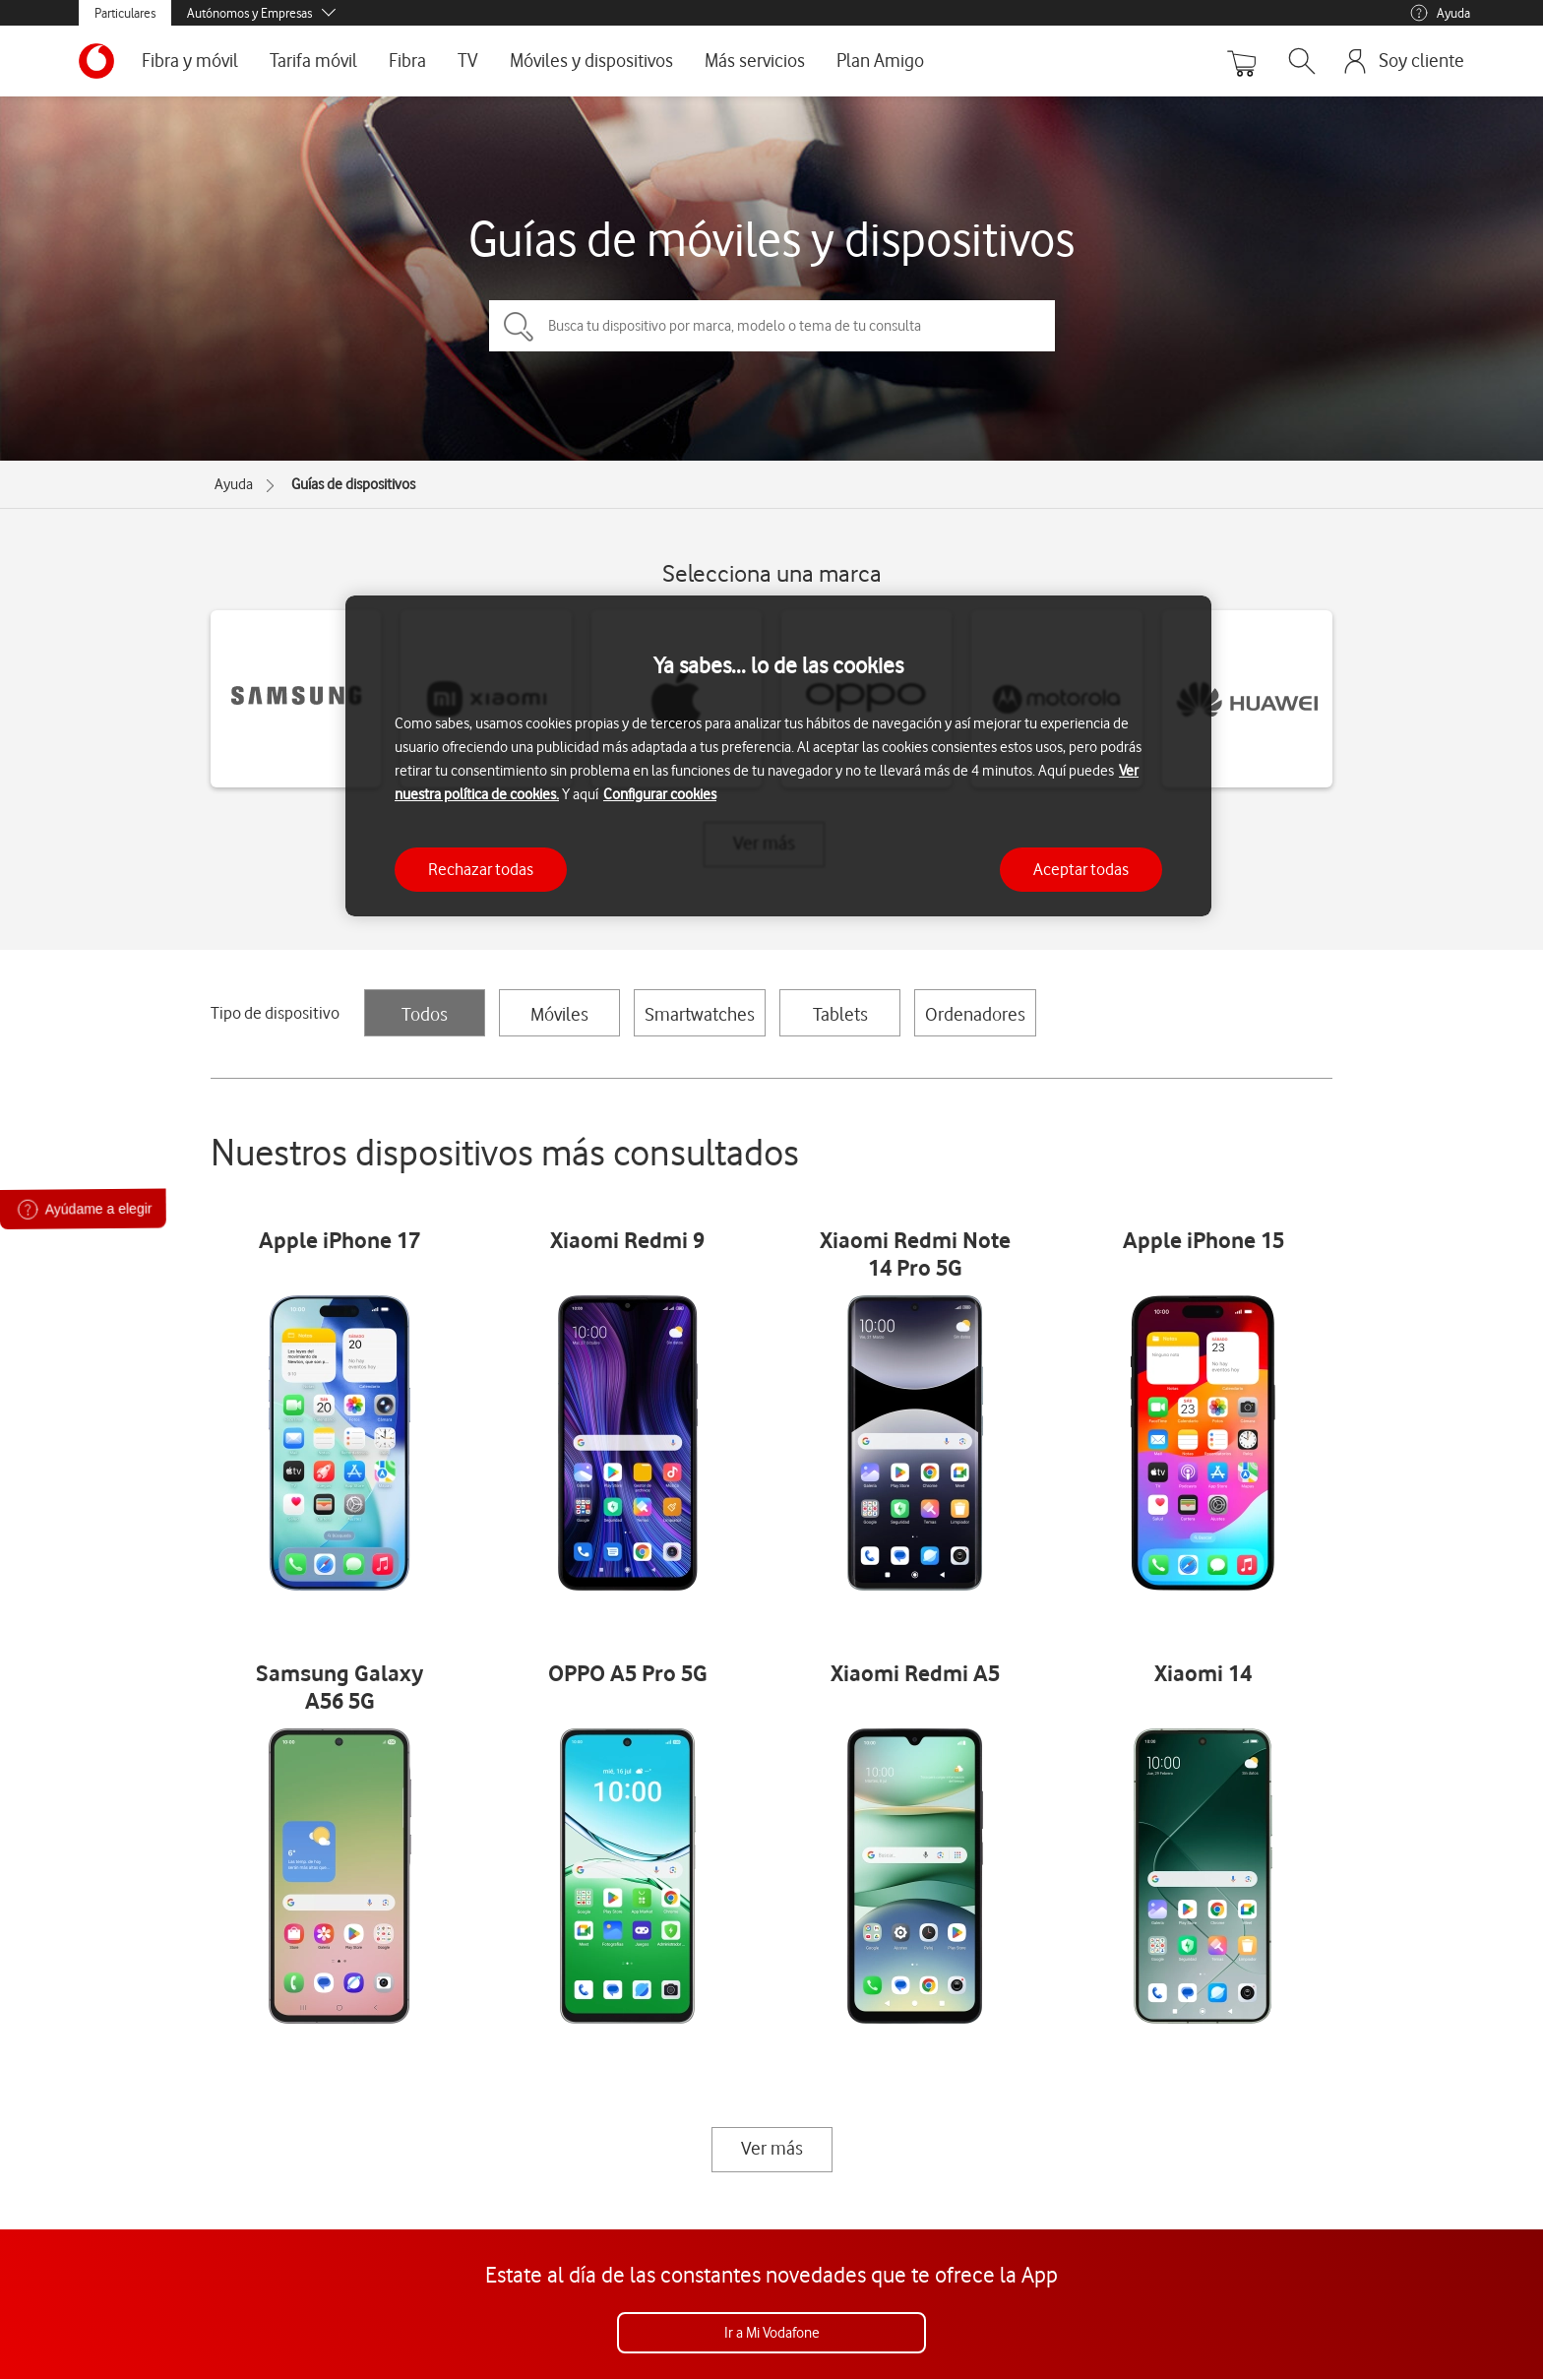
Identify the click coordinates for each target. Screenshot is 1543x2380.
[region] (778, 756)
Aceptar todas (1081, 869)
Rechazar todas (480, 869)
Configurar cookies (659, 794)
